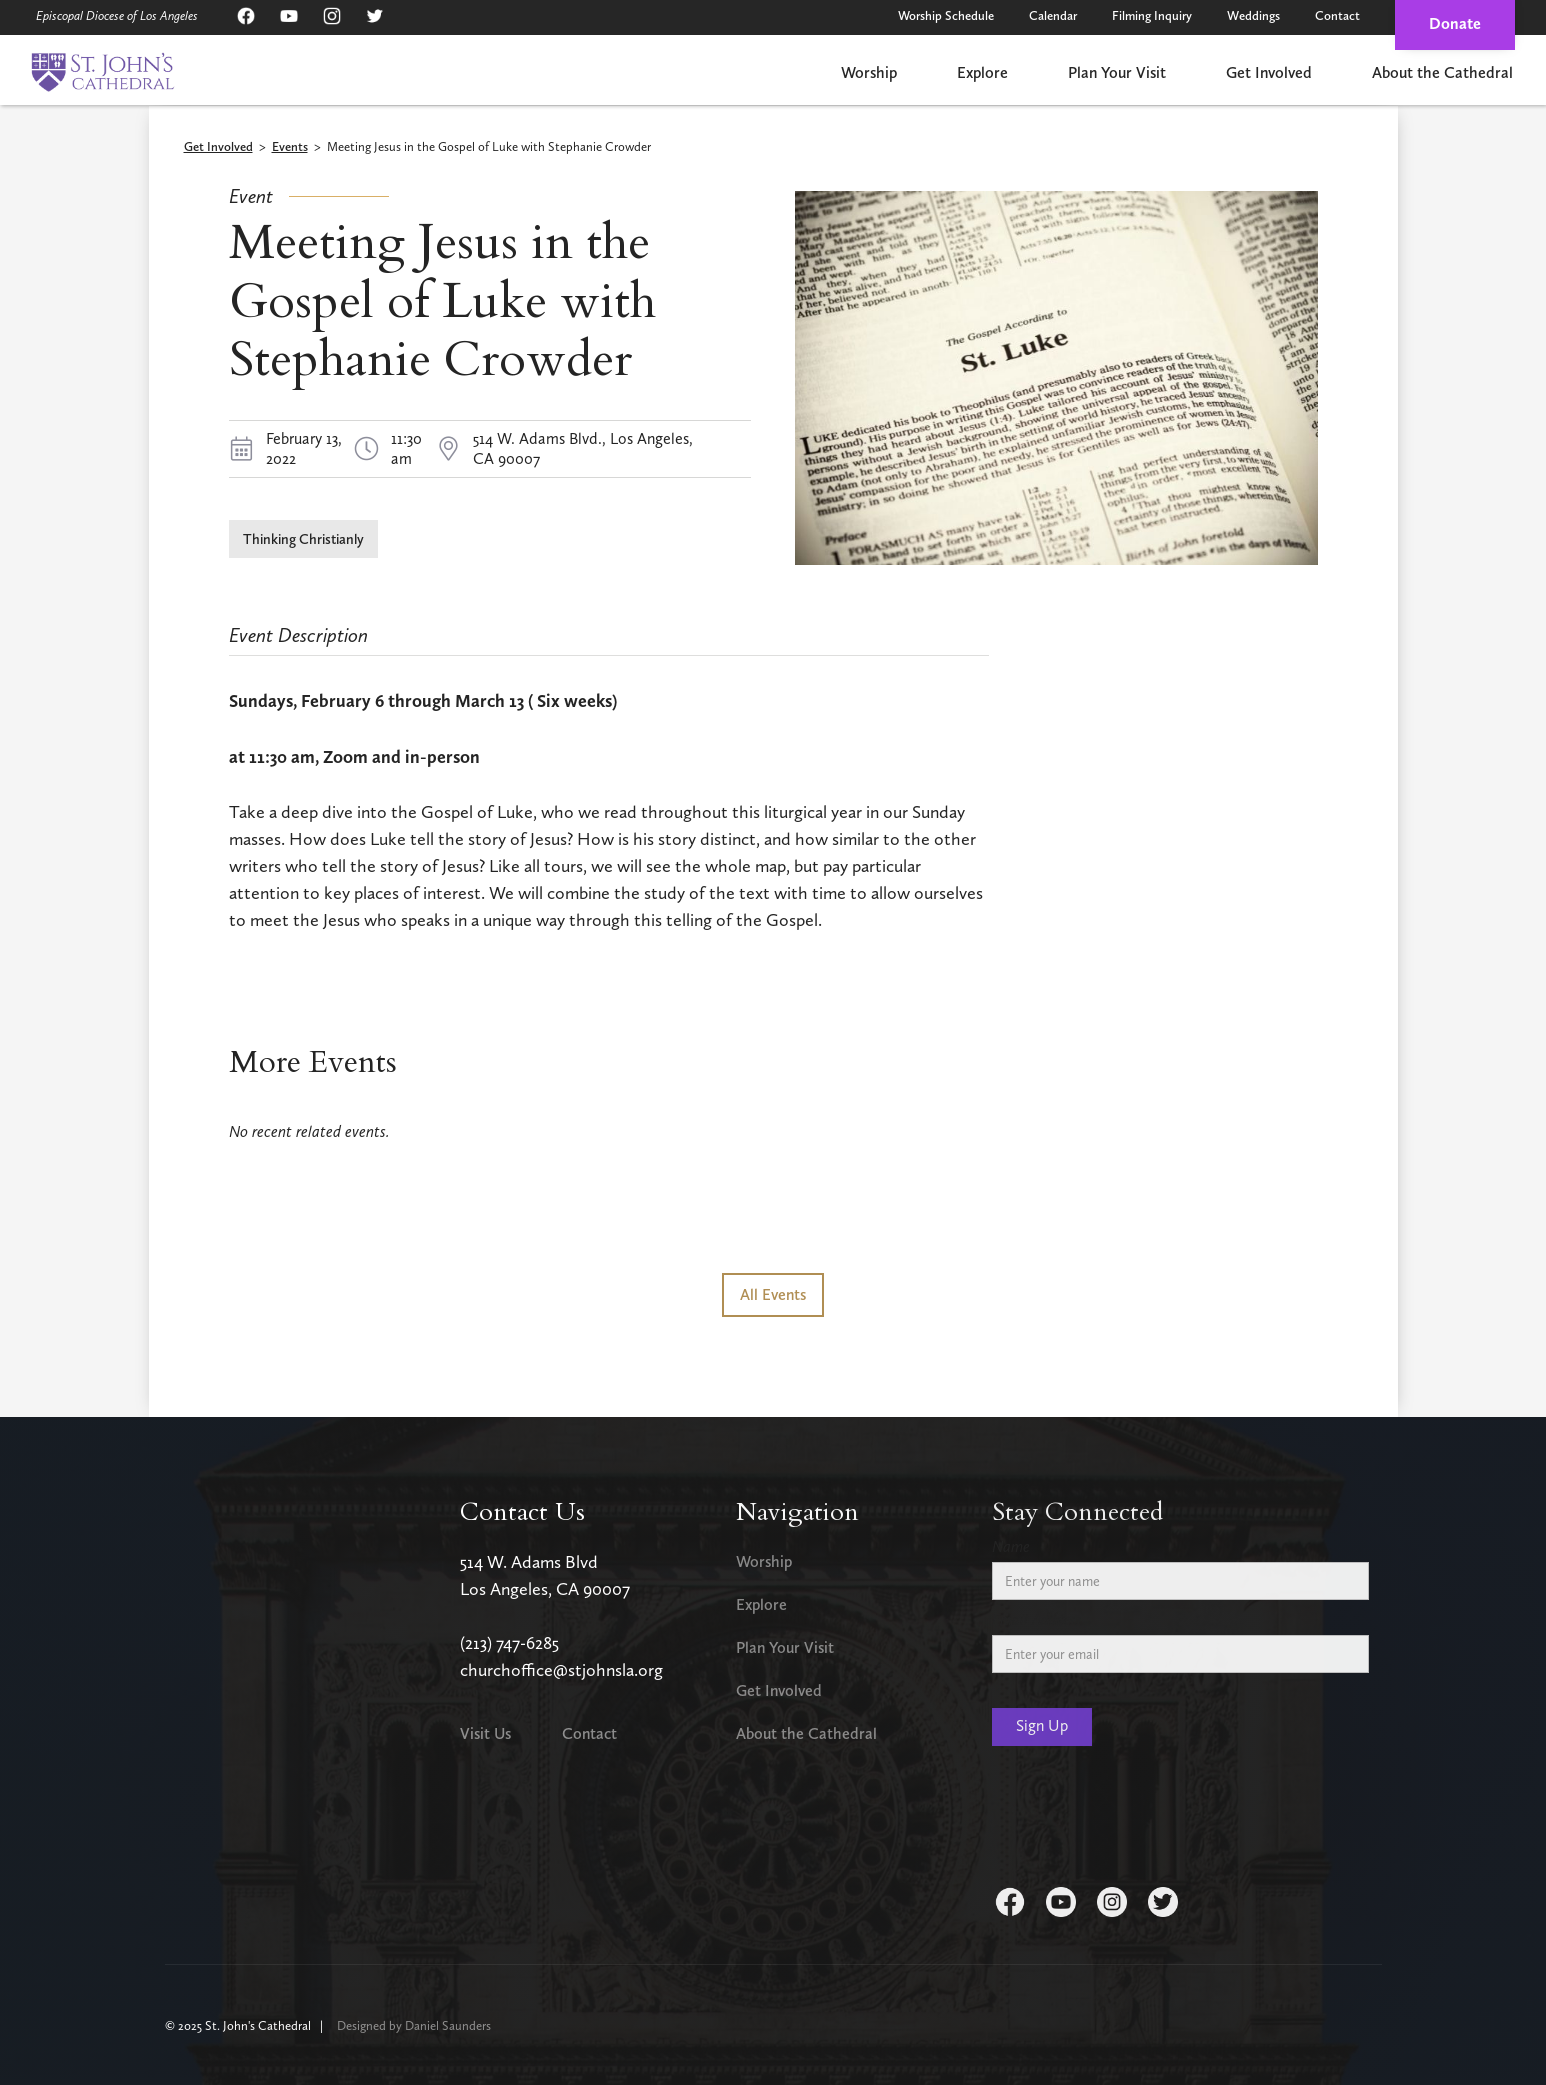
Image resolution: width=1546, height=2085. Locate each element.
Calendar (1053, 15)
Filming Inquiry (1152, 15)
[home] (102, 72)
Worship (869, 72)
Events (290, 147)
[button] (869, 74)
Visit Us (485, 1733)
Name (1011, 1546)
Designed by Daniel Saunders (414, 2025)
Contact (1337, 15)
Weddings (1253, 15)
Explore (982, 72)
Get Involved (1269, 72)
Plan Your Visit (1117, 72)
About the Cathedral (1442, 72)
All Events (773, 1294)
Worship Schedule (946, 15)
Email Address (1036, 1619)
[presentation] (1144, 1820)
